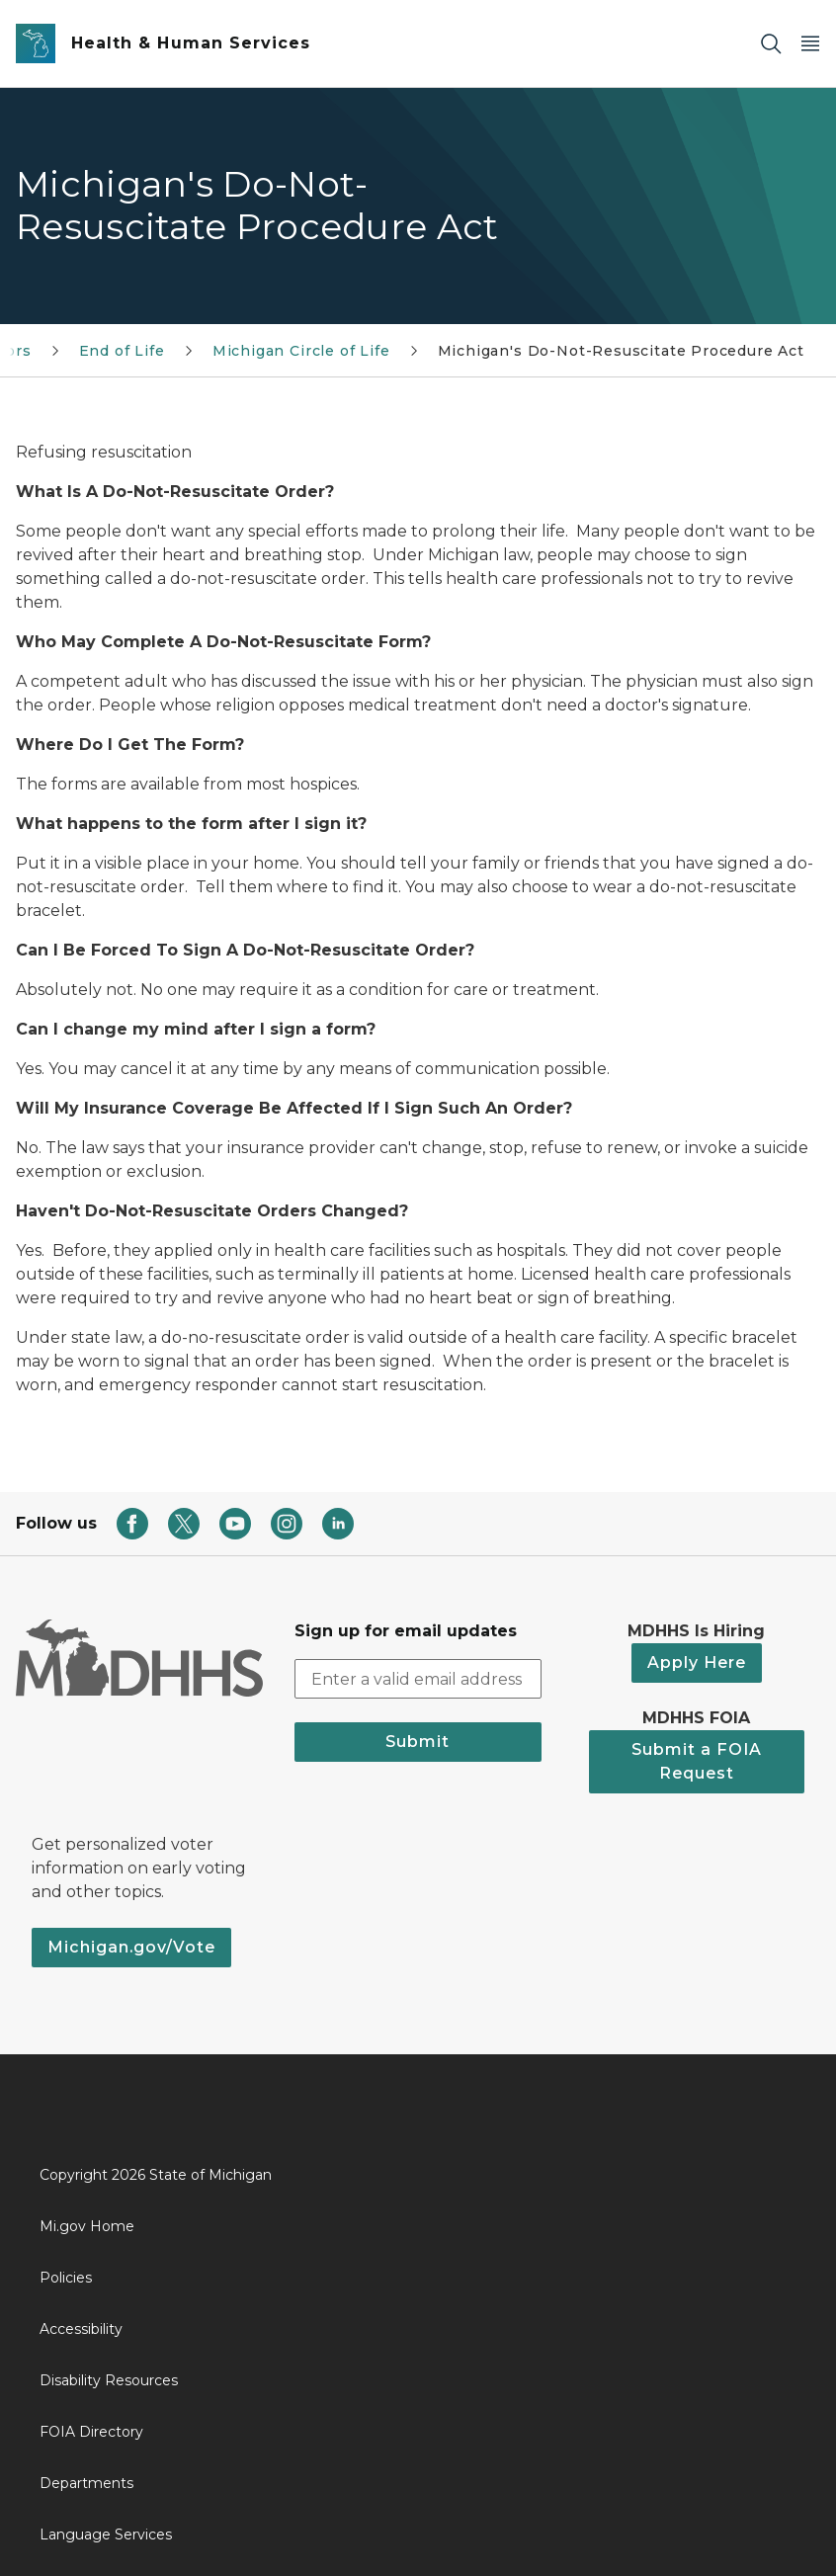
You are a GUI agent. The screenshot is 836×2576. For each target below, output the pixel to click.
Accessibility (81, 2329)
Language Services (106, 2534)
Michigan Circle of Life (301, 351)
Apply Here (696, 1662)
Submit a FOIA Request (696, 1761)
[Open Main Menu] (810, 44)
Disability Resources (109, 2380)
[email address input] (418, 1679)
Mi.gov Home (87, 2226)
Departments (86, 2483)
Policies (66, 2277)
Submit (417, 1741)
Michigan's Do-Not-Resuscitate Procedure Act (621, 351)
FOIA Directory (91, 2432)
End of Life (122, 351)
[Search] (771, 44)
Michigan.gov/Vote (131, 1947)
